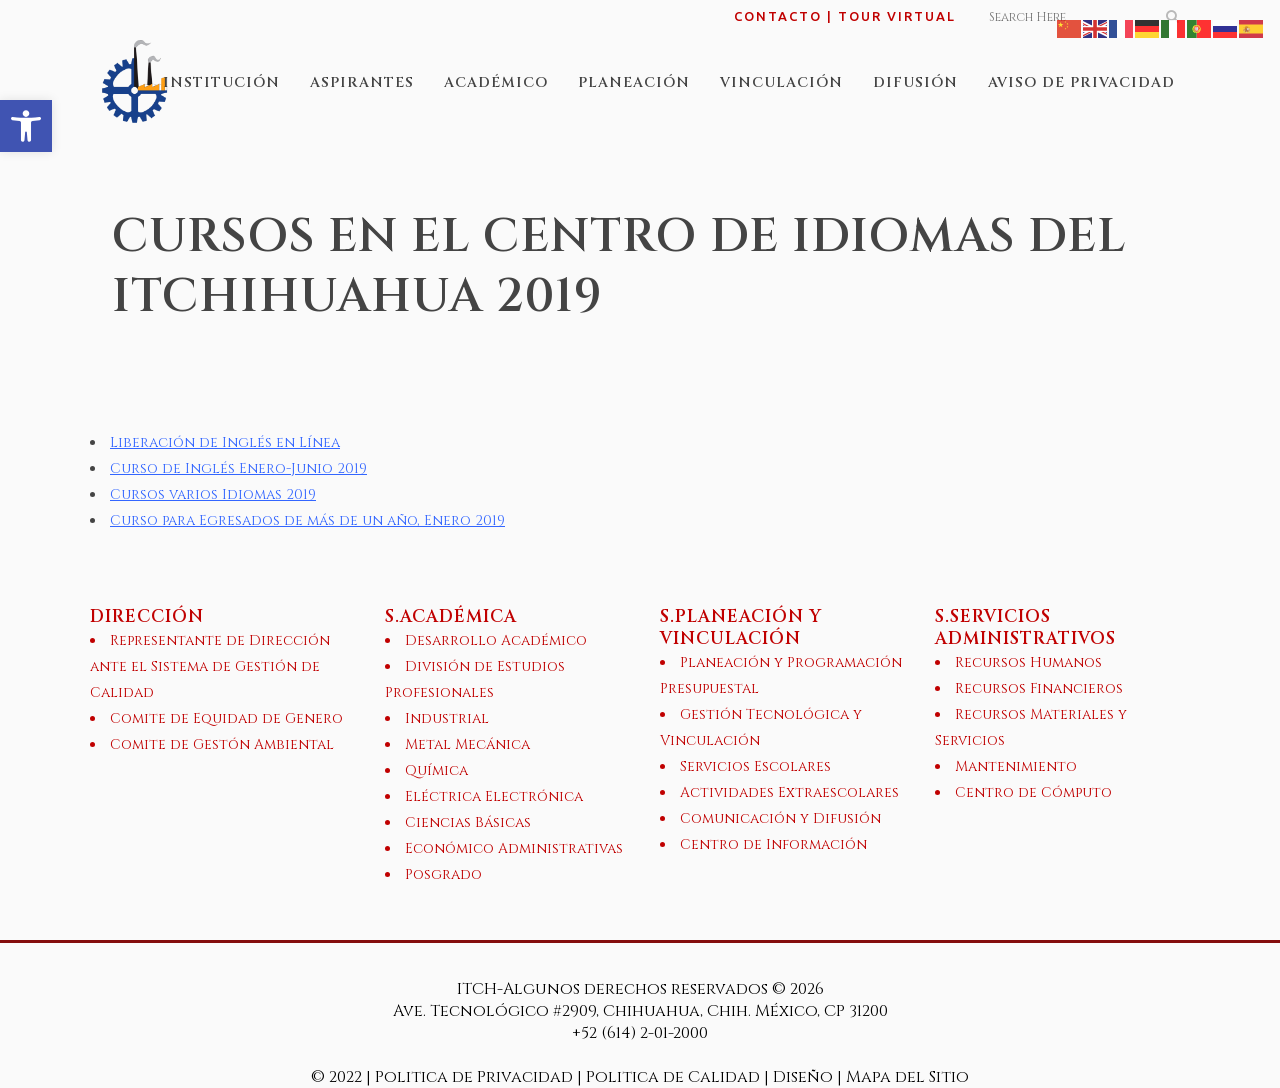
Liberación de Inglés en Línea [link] (225, 442)
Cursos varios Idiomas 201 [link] (209, 494)
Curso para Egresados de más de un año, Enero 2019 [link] (307, 520)
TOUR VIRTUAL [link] (897, 16)
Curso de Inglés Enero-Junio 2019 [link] (238, 468)
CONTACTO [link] (778, 16)
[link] (26, 126)
